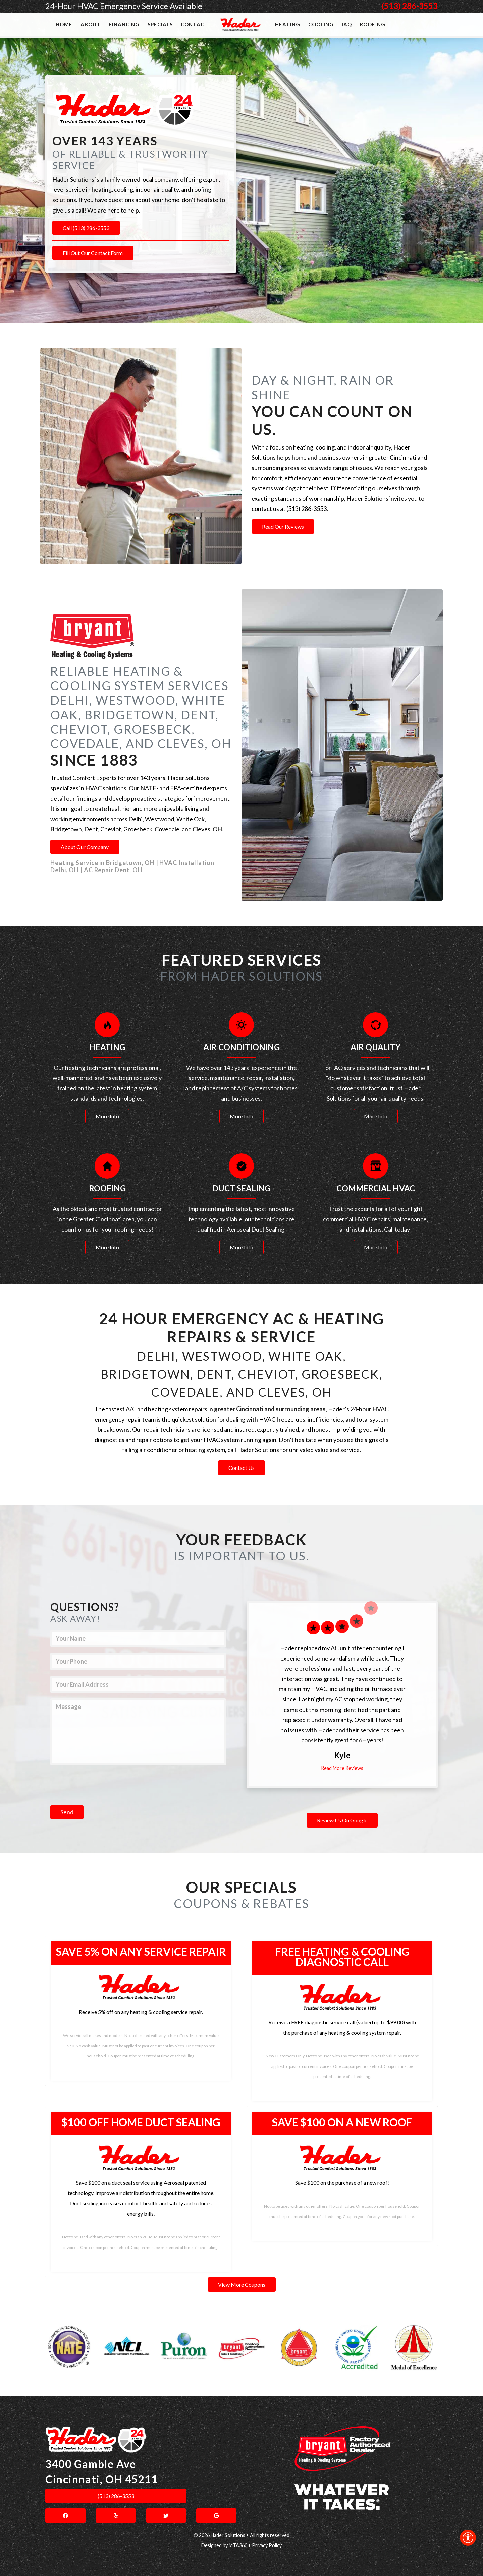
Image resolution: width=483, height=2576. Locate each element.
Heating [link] (287, 24)
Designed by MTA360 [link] (224, 2545)
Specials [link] (160, 24)
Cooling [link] (321, 24)
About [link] (90, 24)
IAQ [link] (347, 24)
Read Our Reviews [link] (283, 526)
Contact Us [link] (241, 1467)
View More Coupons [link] (241, 2284)
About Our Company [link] (85, 847)
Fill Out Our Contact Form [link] (93, 253)
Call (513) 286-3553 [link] (86, 228)
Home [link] (64, 24)
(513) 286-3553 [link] (410, 6)
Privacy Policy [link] (267, 2545)
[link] (468, 2538)
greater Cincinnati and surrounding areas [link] (270, 1409)
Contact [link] (194, 24)
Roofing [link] (372, 24)
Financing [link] (124, 24)
